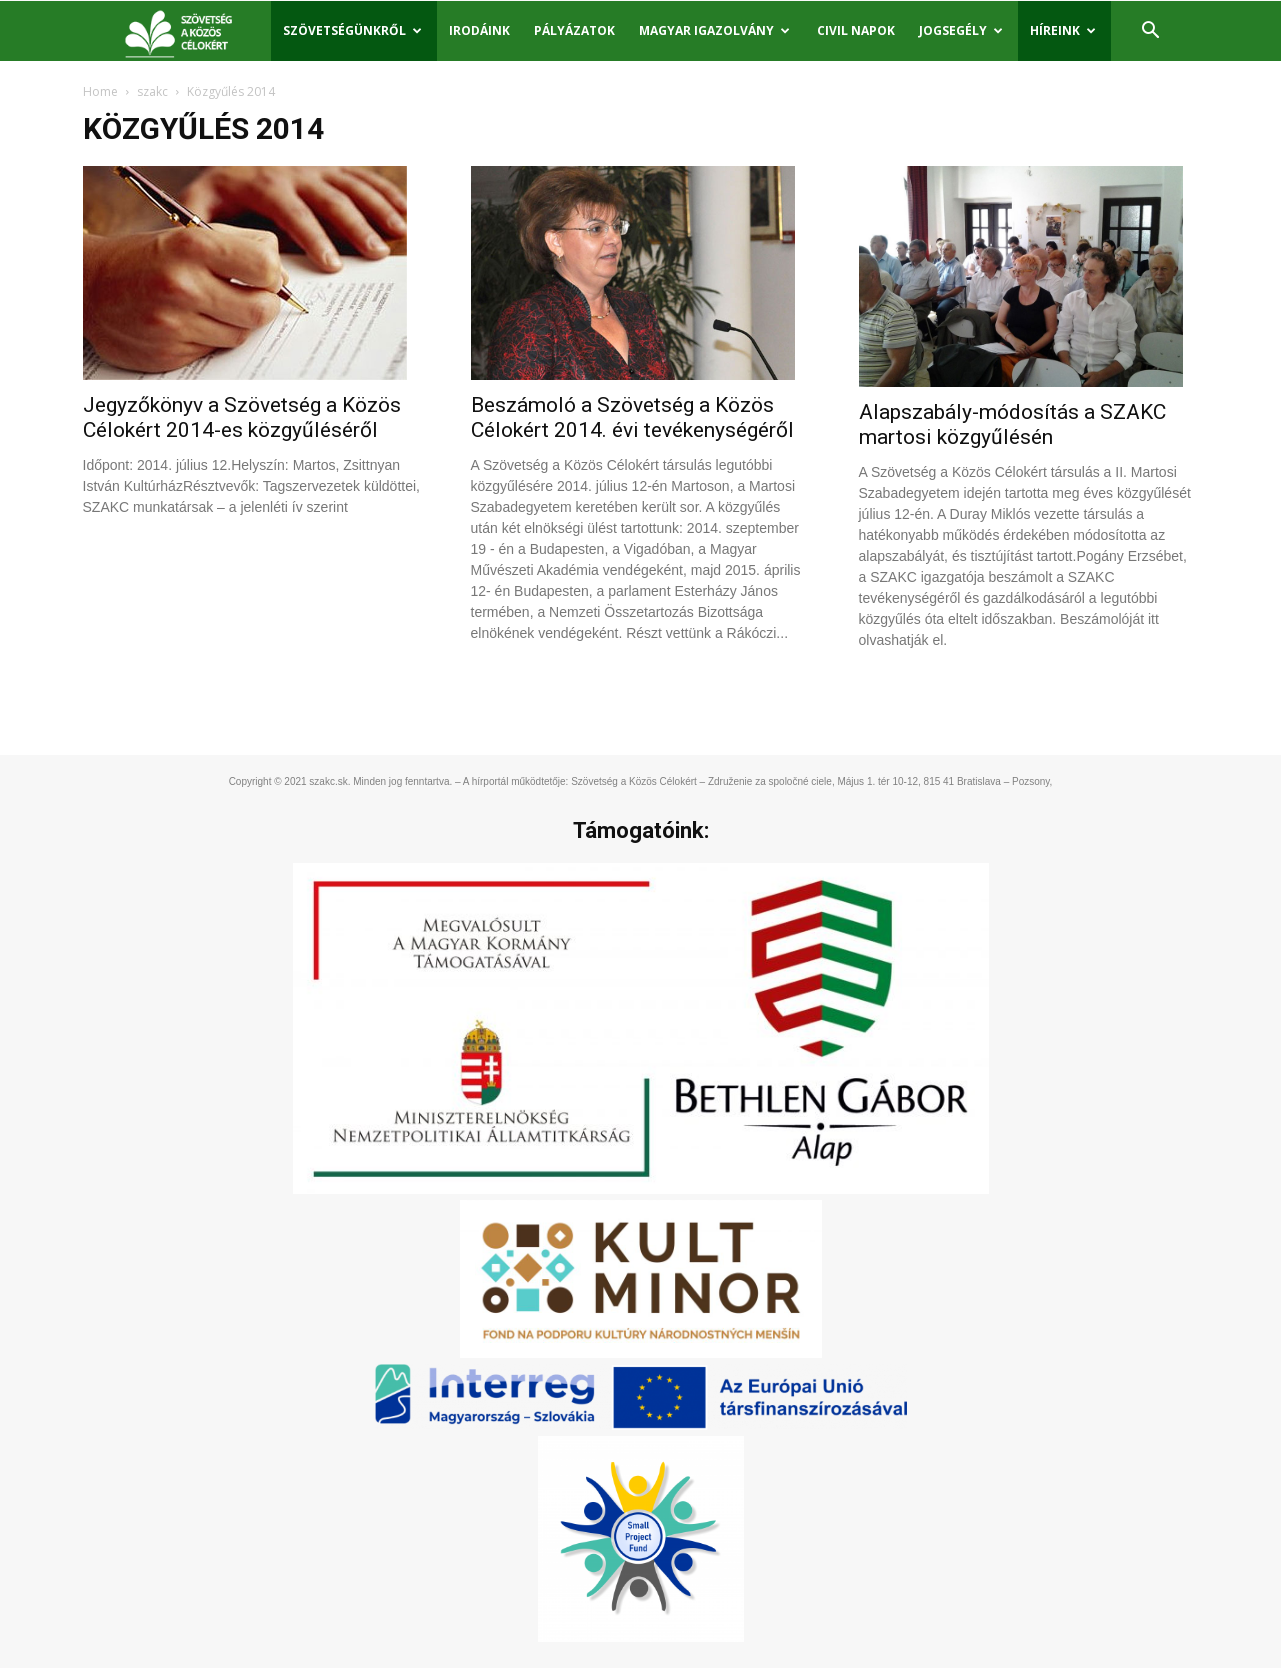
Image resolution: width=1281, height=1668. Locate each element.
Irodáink (479, 30)
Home (100, 91)
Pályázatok (574, 30)
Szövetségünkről (352, 30)
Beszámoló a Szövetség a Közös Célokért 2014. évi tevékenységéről (632, 417)
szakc (152, 91)
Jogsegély (961, 30)
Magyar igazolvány (714, 30)
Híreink (1063, 30)
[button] (1151, 32)
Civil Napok (856, 30)
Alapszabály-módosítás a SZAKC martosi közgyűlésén (1012, 424)
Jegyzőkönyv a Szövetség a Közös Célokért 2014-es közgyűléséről (242, 417)
